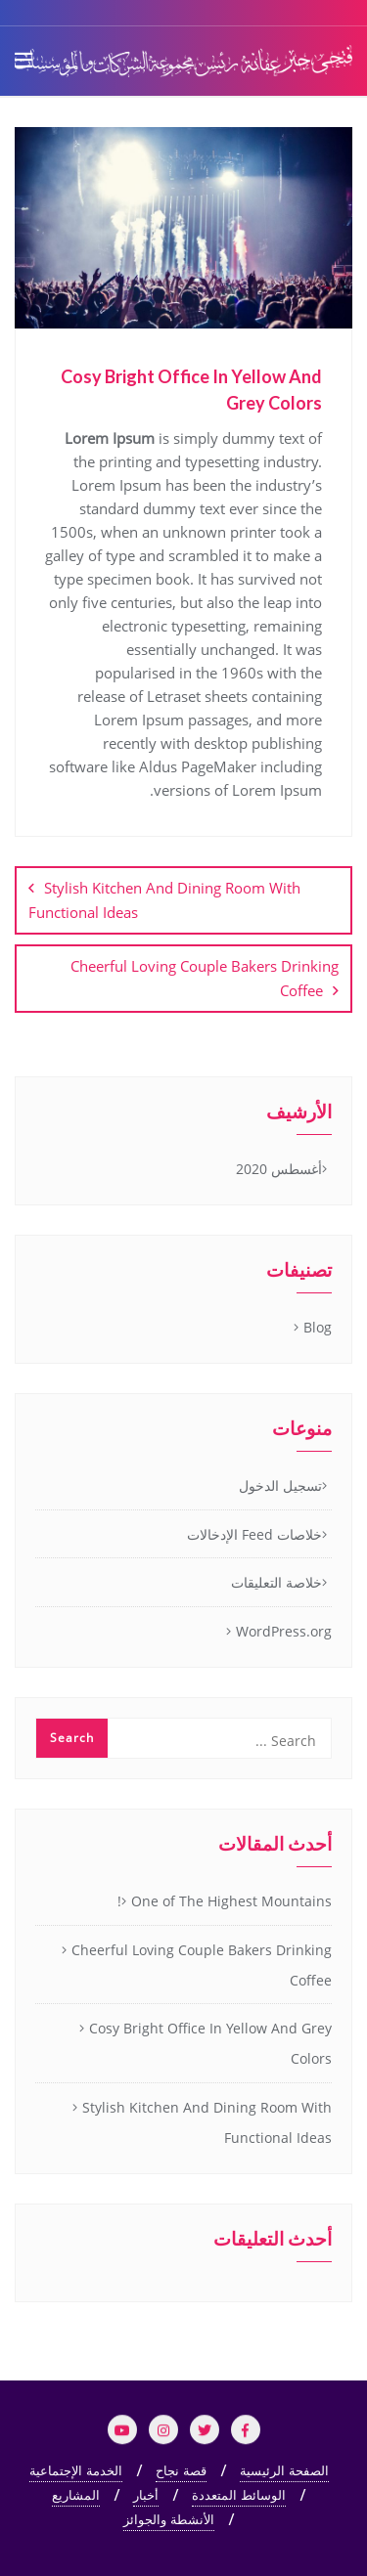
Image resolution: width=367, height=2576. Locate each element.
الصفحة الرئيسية (284, 2470)
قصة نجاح (181, 2470)
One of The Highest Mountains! (224, 1901)
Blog (317, 1327)
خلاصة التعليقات (276, 1582)
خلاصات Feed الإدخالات (254, 1534)
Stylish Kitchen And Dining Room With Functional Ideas (164, 900)
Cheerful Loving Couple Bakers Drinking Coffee (204, 978)
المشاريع (76, 2495)
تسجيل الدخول (280, 1485)
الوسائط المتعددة (239, 2495)
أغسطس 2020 (279, 1168)
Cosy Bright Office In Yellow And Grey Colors (210, 2043)
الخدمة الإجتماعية (75, 2470)
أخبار (146, 2495)
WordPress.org (284, 1631)
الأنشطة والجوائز (168, 2519)
